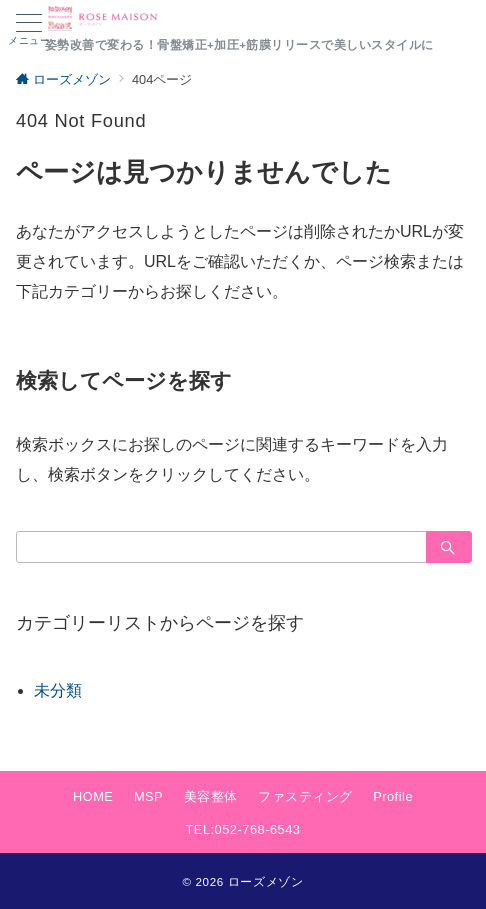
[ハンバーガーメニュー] (29, 30)
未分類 (58, 690)
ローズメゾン (266, 881)
